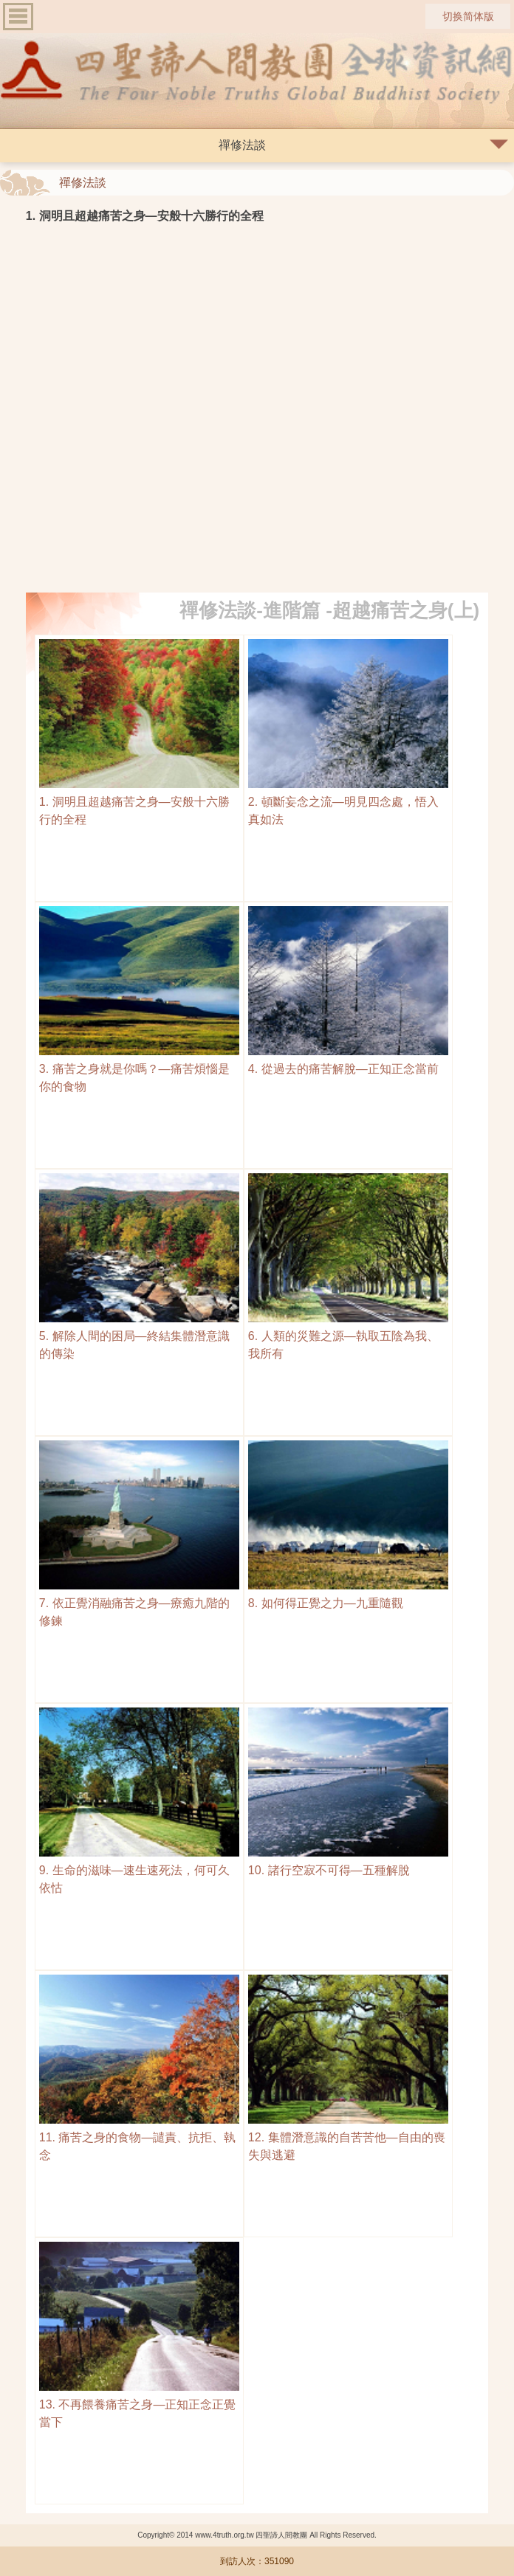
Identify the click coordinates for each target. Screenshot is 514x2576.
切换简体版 (468, 16)
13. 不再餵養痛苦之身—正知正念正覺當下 (139, 2404)
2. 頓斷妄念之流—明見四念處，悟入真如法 (348, 802)
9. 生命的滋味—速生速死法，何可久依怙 (139, 1870)
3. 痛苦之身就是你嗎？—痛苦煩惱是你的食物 (139, 1069)
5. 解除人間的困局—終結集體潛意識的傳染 (139, 1336)
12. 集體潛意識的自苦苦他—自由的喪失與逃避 (348, 2137)
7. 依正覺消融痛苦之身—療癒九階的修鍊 (139, 1603)
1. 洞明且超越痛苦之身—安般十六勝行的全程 (139, 802)
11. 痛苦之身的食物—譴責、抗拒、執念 (139, 2137)
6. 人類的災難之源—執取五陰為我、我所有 (348, 1336)
